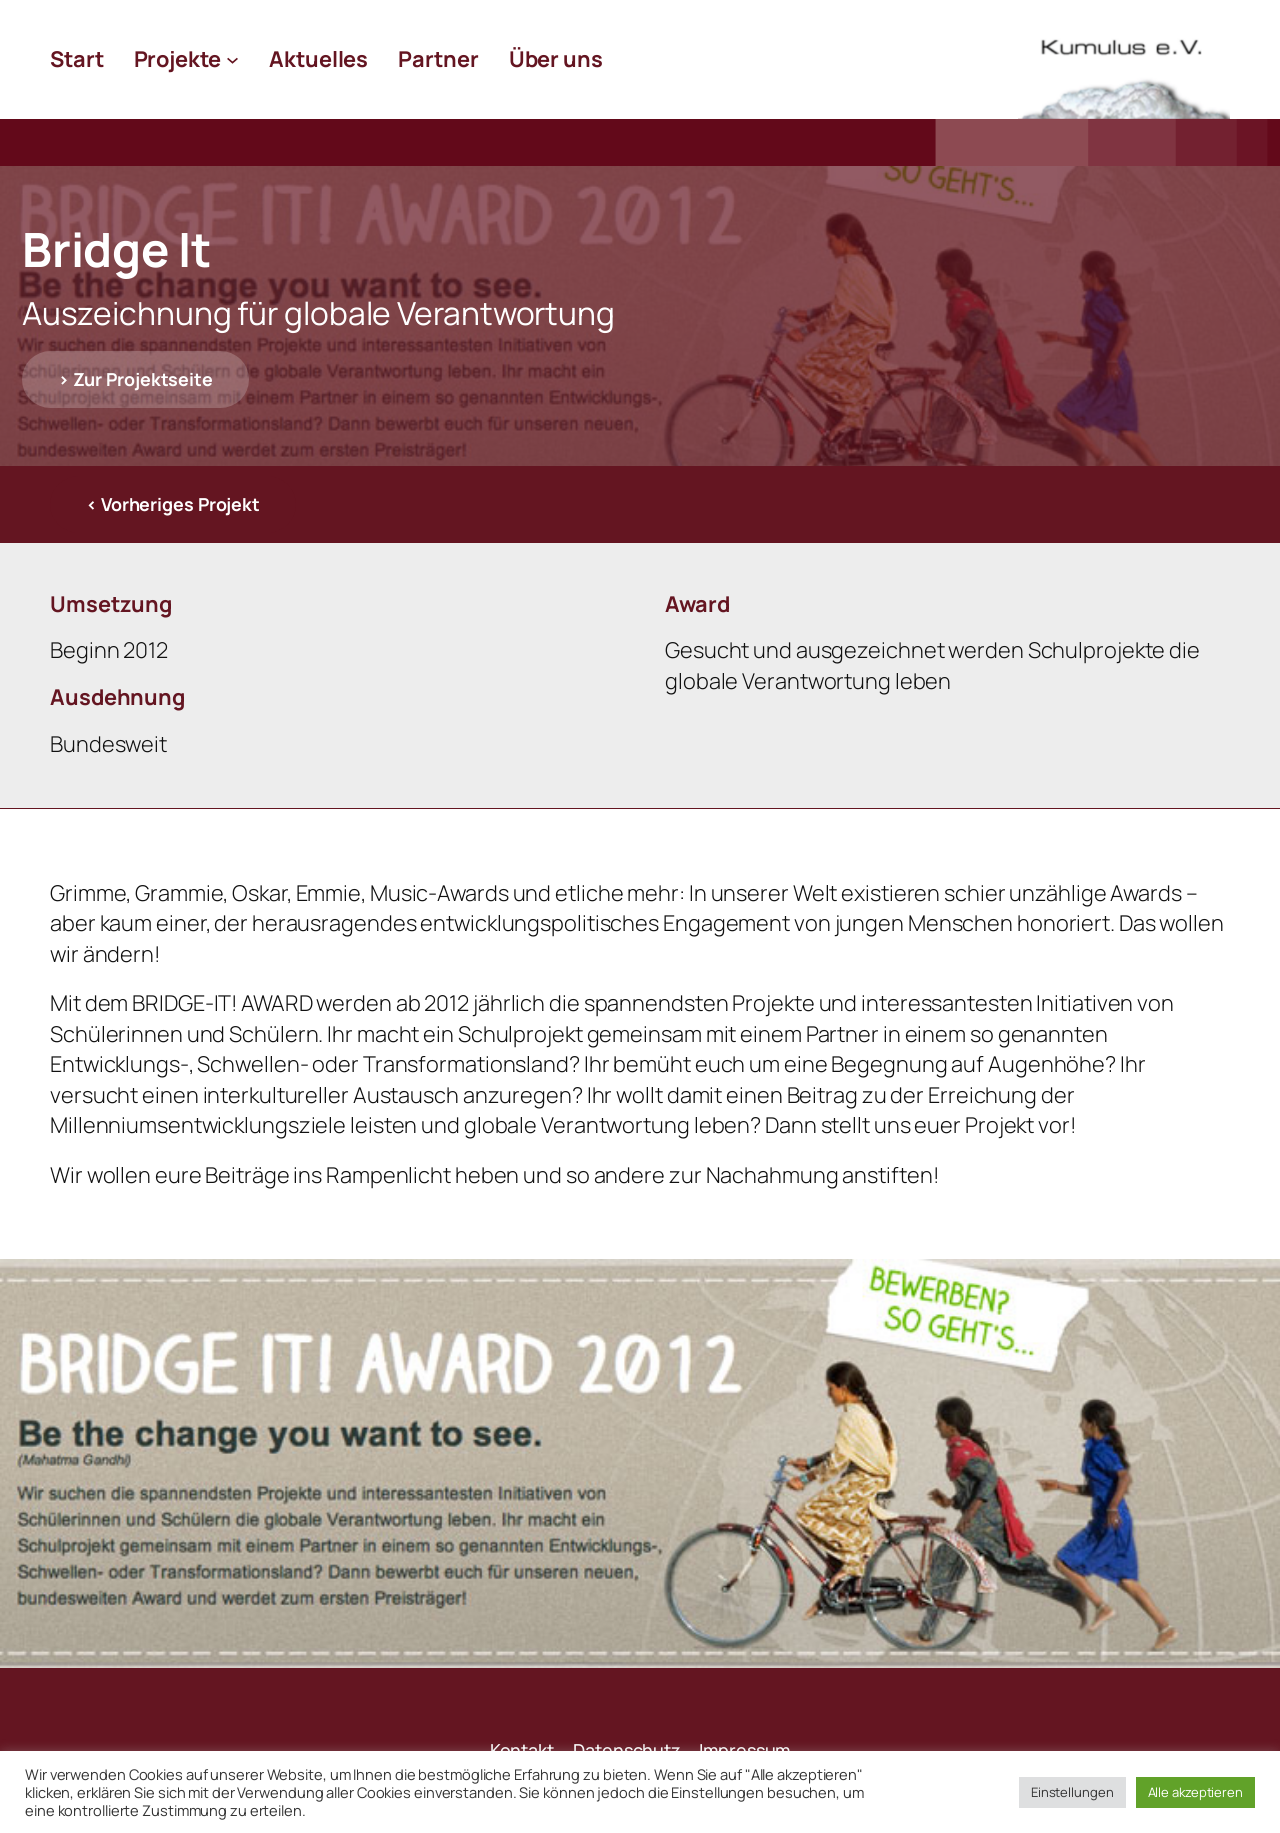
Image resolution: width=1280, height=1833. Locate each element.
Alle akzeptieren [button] (1195, 1792)
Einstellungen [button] (1072, 1792)
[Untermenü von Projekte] (232, 59)
